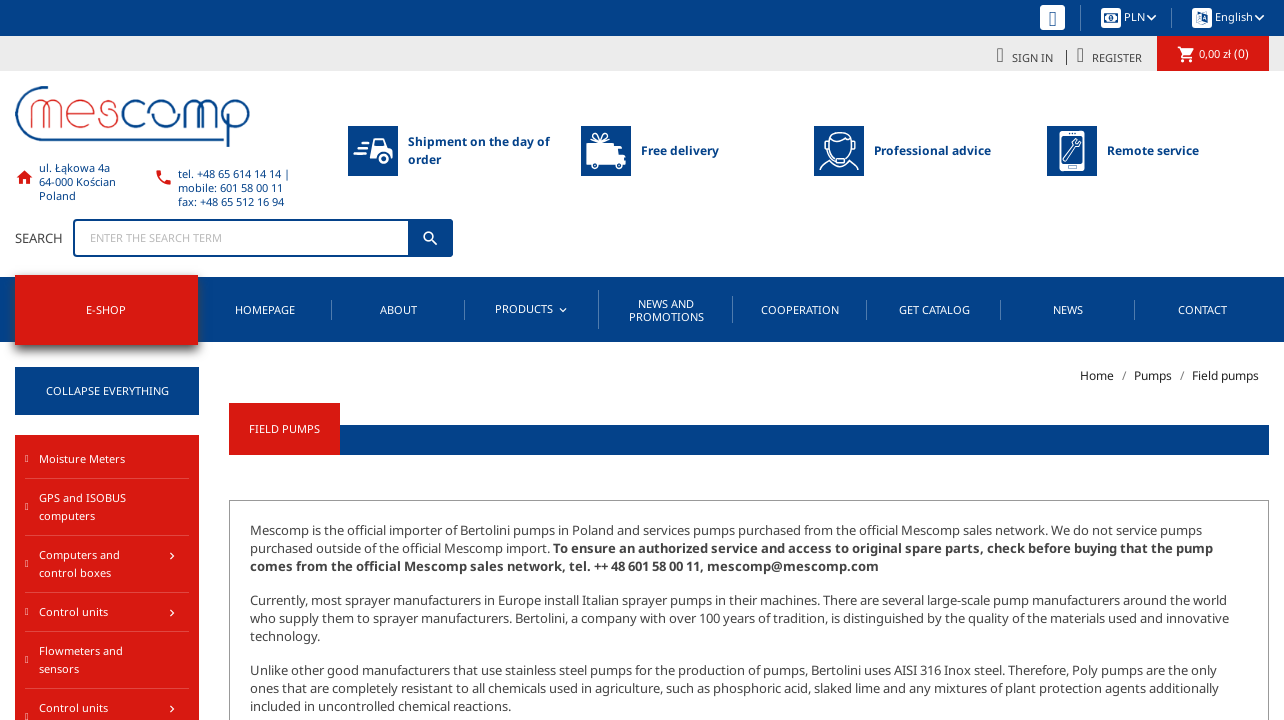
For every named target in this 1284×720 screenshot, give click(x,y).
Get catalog (934, 309)
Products (532, 309)
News (1068, 309)
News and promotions (666, 310)
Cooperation (800, 309)
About (398, 309)
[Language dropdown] (1242, 18)
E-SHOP (106, 309)
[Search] (263, 238)
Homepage (265, 309)
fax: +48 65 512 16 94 (231, 201)
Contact (1202, 309)
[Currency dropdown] (1142, 18)
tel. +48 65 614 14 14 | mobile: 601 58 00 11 (234, 180)
